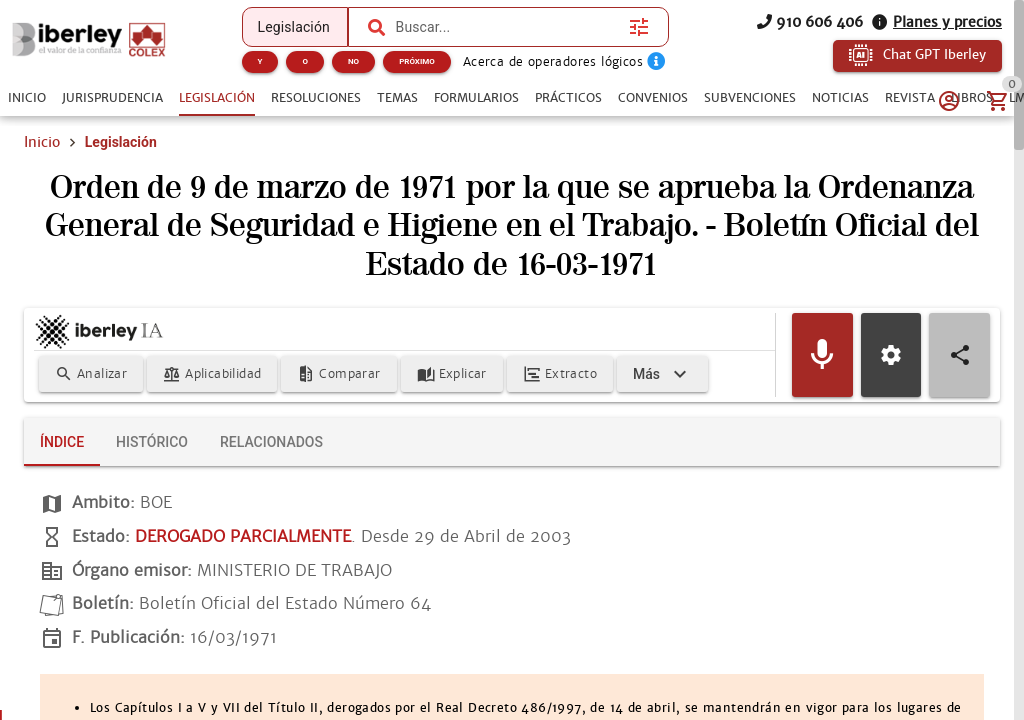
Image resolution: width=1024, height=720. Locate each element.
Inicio (42, 142)
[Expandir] (662, 374)
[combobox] (508, 27)
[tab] (27, 98)
